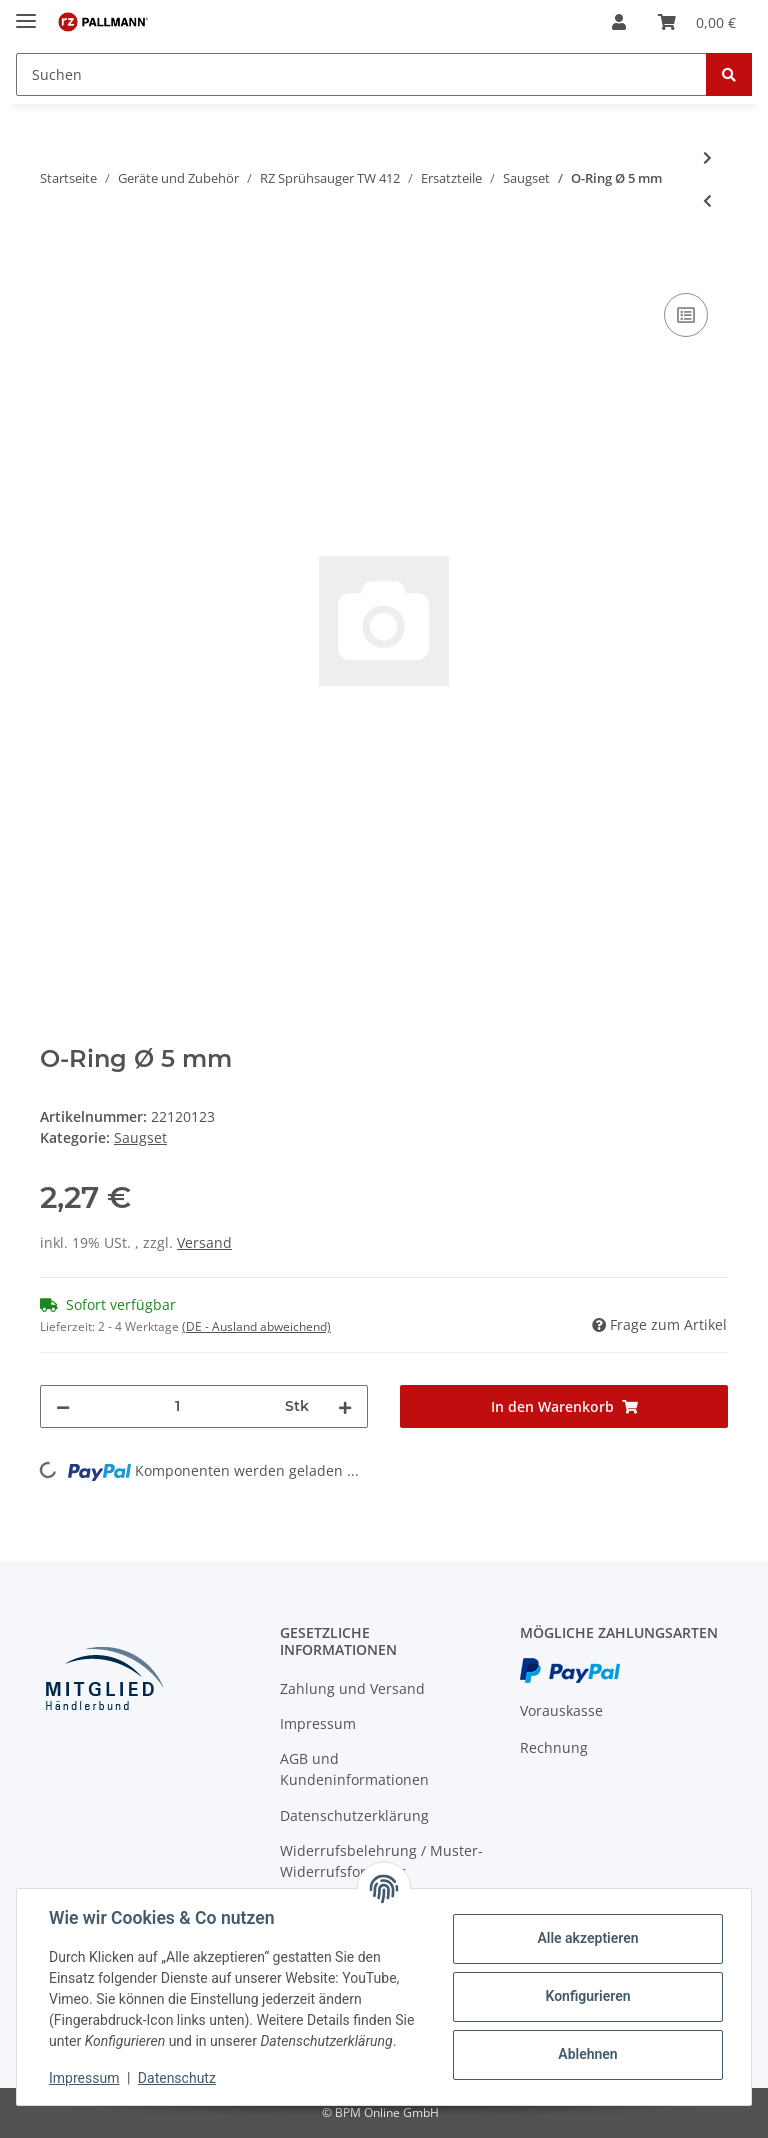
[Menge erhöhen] (345, 1406)
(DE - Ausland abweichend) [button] (256, 1326)
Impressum (318, 1723)
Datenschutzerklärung (354, 1815)
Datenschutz (177, 2078)
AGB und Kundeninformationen (354, 1769)
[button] (619, 22)
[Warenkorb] (697, 22)
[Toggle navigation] (26, 12)
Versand (204, 1242)
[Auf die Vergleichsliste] (686, 315)
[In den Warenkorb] (56, 266)
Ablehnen (587, 2054)
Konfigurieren (587, 1996)
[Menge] (177, 1406)
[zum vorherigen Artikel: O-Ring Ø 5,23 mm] (707, 200)
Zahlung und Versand (352, 1688)
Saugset (140, 1137)
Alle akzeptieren (587, 1938)
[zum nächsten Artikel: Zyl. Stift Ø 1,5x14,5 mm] (707, 157)
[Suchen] (361, 74)
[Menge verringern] (63, 1406)
